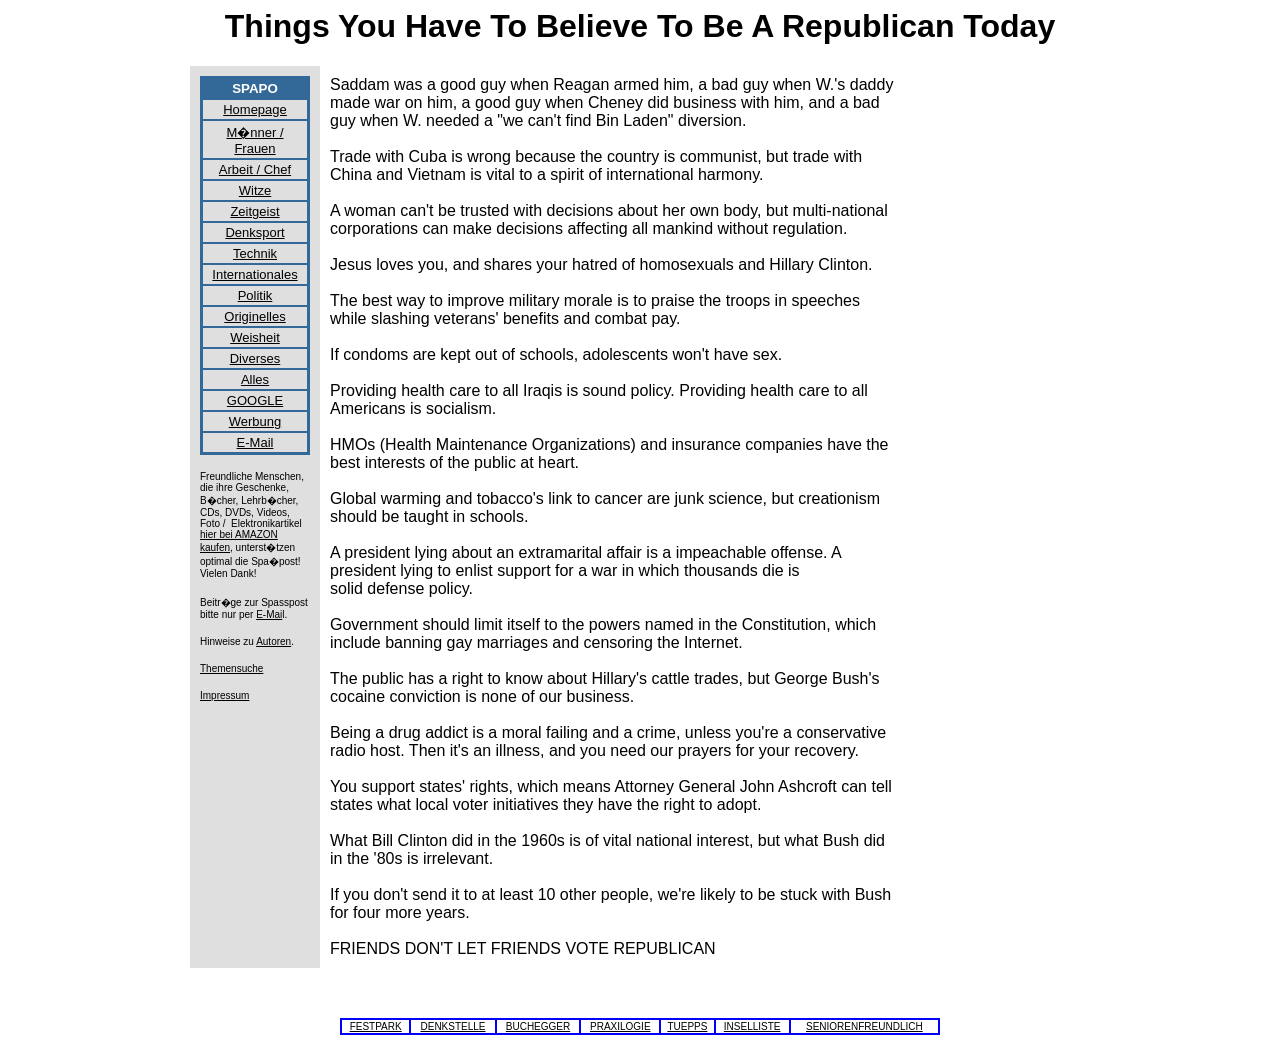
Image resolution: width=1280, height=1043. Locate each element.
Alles (255, 379)
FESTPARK (376, 1026)
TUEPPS (687, 1026)
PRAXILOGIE (620, 1026)
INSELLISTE (752, 1026)
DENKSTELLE (452, 1026)
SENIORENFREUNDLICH (864, 1026)
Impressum (224, 695)
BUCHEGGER (538, 1026)
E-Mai (269, 614)
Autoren (273, 641)
